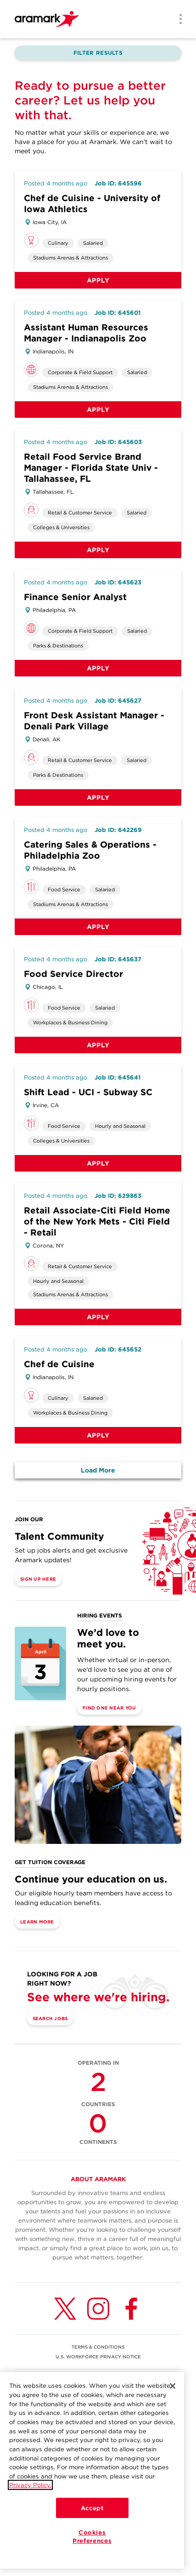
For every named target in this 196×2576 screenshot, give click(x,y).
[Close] (172, 2386)
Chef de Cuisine (59, 1364)
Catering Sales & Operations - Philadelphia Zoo (90, 850)
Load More (98, 1470)
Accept (92, 2508)
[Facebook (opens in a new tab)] (131, 2309)
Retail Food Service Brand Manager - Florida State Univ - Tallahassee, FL (91, 467)
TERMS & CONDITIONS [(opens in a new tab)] (98, 2347)
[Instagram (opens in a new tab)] (98, 2309)
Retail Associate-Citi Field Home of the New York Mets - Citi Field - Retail (97, 1221)
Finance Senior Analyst (75, 597)
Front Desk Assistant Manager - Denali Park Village (94, 721)
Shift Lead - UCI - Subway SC (88, 1092)
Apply (98, 280)
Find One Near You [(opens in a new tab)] (109, 1707)
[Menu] (177, 20)
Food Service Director (73, 974)
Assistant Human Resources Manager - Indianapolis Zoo (86, 333)
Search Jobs (50, 2018)
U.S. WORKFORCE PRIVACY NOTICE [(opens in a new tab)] (98, 2356)
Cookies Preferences (92, 2536)
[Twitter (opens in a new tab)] (65, 2309)
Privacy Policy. (30, 2485)
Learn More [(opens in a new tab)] (37, 1921)
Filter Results (98, 52)
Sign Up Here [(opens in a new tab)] (38, 1579)
